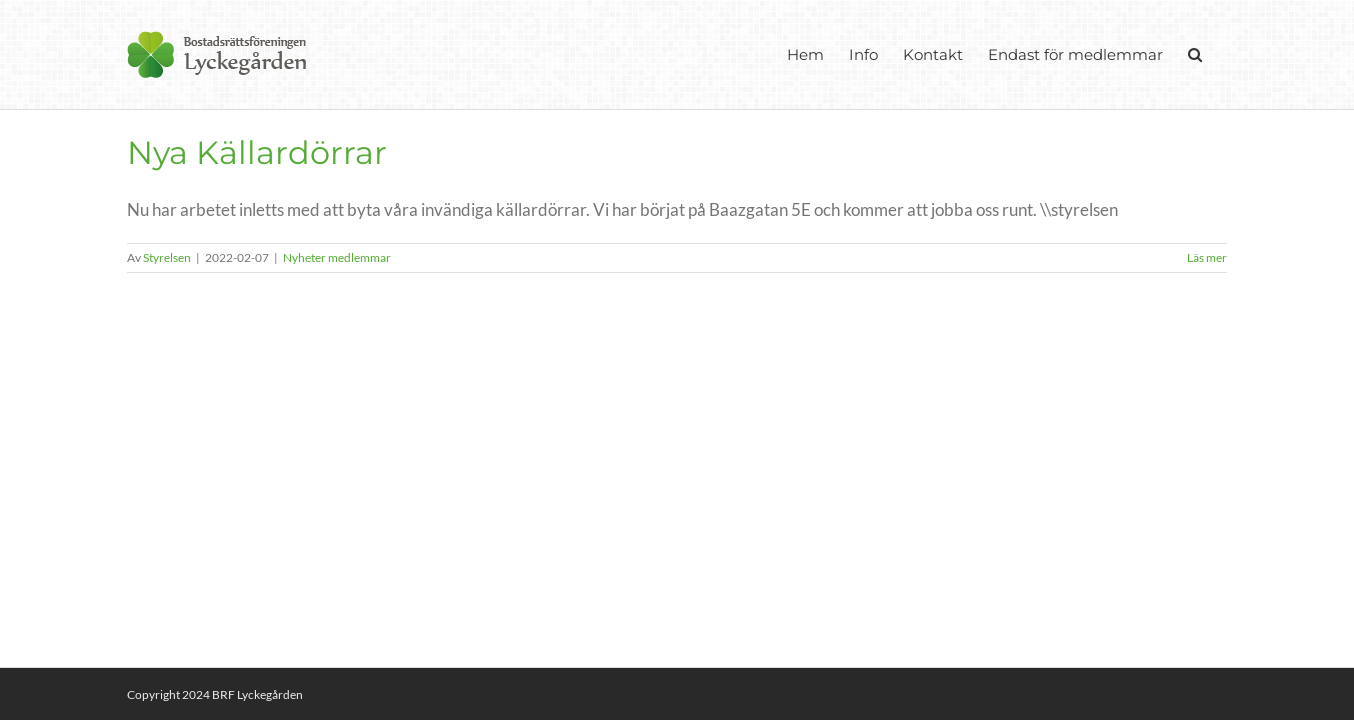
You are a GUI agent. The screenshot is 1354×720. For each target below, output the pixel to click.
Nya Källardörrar (257, 152)
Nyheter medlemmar (337, 257)
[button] (1220, 54)
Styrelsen (167, 257)
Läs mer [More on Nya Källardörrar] (1207, 257)
